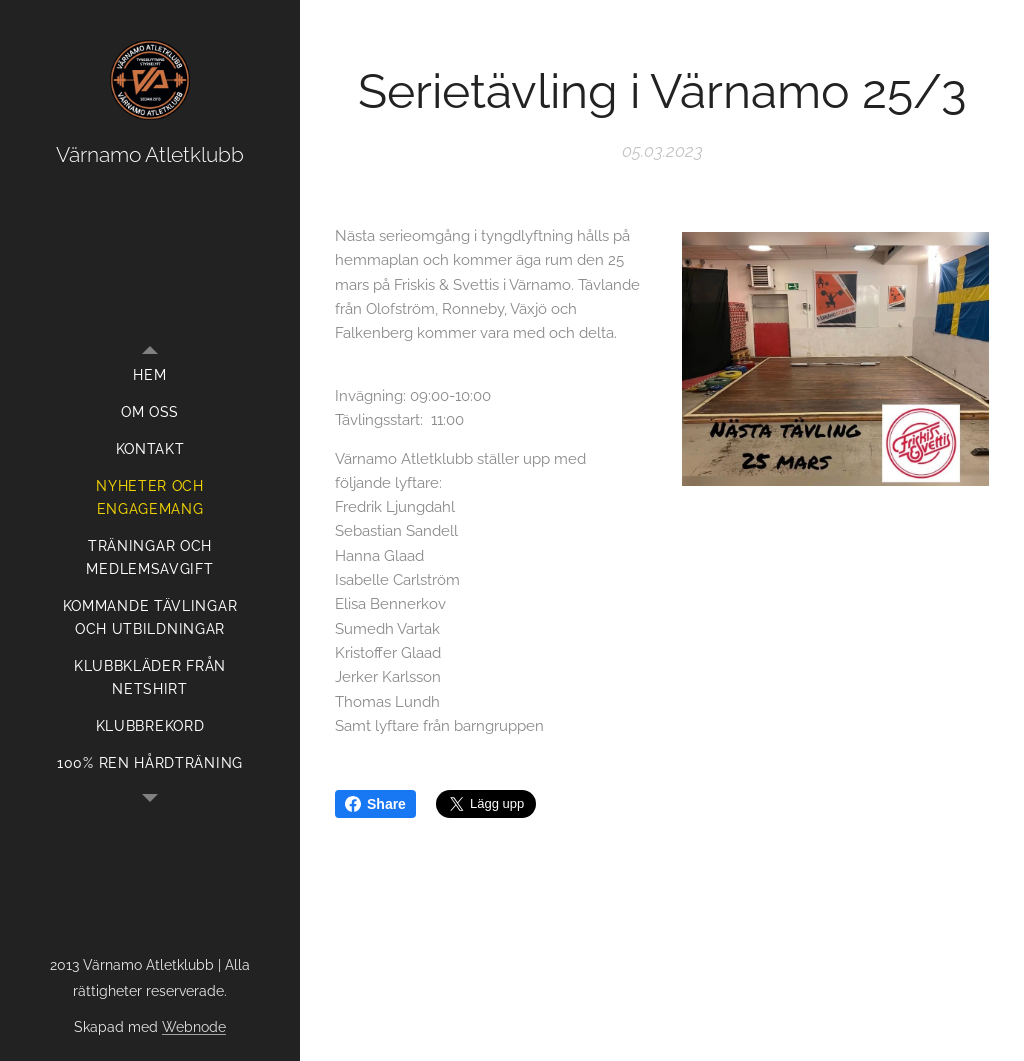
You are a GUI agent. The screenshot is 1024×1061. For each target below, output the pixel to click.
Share (375, 804)
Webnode (194, 1027)
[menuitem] (150, 375)
